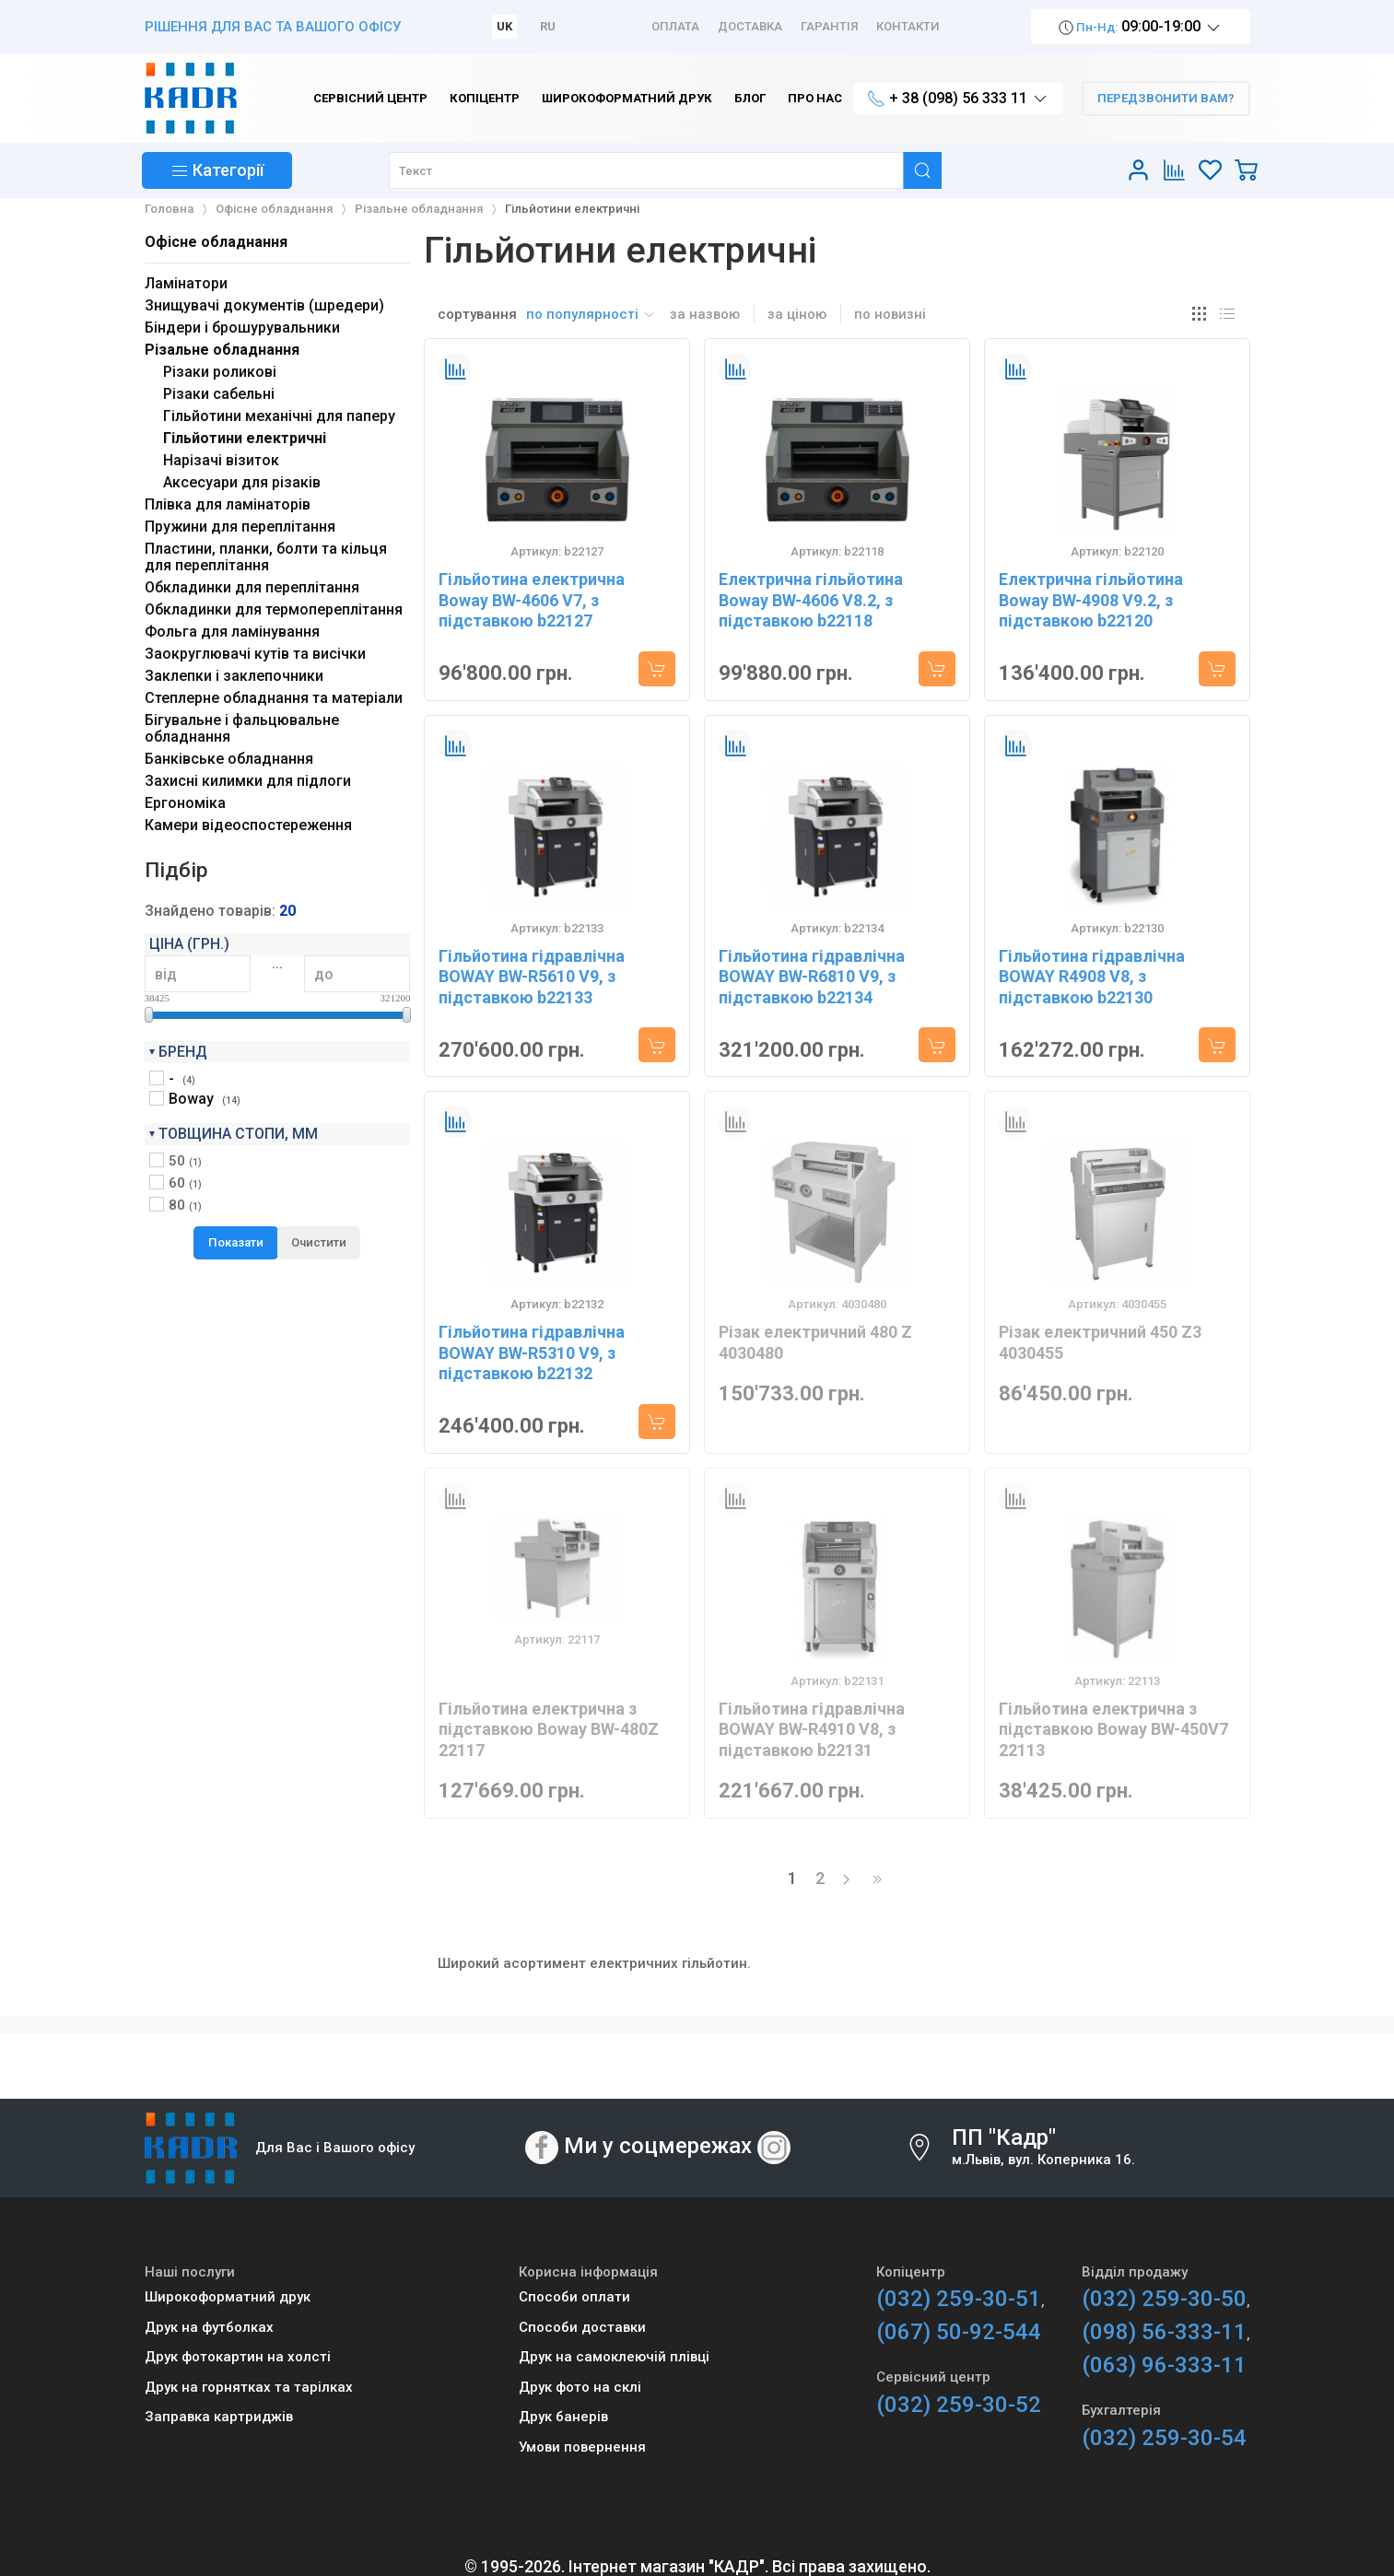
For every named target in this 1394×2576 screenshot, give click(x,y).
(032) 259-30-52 (958, 2405)
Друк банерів (563, 2416)
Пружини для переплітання (240, 526)
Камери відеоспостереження (248, 825)
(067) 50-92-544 (958, 2332)
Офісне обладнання (216, 242)
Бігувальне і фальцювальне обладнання (242, 728)
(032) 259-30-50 (1164, 2299)
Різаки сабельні (219, 394)
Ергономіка (185, 803)
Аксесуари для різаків (242, 482)
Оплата (675, 26)
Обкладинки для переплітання (252, 587)
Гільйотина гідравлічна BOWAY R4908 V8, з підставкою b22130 (1092, 976)
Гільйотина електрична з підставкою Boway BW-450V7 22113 (1113, 1729)
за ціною (796, 314)
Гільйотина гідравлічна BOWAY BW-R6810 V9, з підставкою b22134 (812, 976)
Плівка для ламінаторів (227, 504)
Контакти (908, 26)
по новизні (890, 314)
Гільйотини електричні (244, 438)
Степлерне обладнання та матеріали (274, 698)
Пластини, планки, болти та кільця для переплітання (266, 557)
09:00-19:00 (1141, 27)
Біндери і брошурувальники (242, 327)
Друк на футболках (209, 2327)
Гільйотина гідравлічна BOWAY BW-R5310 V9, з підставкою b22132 (532, 1352)
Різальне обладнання (222, 349)
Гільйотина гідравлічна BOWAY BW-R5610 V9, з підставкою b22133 (532, 976)
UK (504, 26)
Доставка (750, 26)
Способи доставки (582, 2327)
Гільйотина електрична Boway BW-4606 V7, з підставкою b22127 (532, 599)
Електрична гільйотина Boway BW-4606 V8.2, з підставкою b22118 (811, 599)
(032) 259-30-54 (1164, 2438)
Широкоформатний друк (227, 2297)
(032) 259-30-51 (958, 2299)
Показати (236, 1242)
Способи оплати (574, 2297)
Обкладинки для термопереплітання (274, 609)
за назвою (705, 314)
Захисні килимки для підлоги (248, 781)
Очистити (318, 1242)
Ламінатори (186, 283)
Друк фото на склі (580, 2387)
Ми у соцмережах (658, 2146)
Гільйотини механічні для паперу (279, 416)
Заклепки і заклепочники (234, 676)
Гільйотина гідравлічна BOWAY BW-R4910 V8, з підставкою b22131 (812, 1729)
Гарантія (829, 26)
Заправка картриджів (219, 2416)
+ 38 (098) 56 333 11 (958, 99)
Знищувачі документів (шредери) (264, 305)
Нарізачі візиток (221, 460)
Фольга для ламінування (232, 631)
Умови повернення (582, 2447)
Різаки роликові (219, 372)
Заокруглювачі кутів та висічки (255, 653)
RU (548, 26)
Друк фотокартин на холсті (238, 2356)
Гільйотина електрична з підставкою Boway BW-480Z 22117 (549, 1729)
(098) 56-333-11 (1164, 2332)
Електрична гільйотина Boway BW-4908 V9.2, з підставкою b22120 (1091, 599)
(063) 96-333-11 (1164, 2365)
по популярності (591, 314)
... (277, 963)
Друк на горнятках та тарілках (249, 2387)
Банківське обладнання (229, 758)
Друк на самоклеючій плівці (614, 2356)
